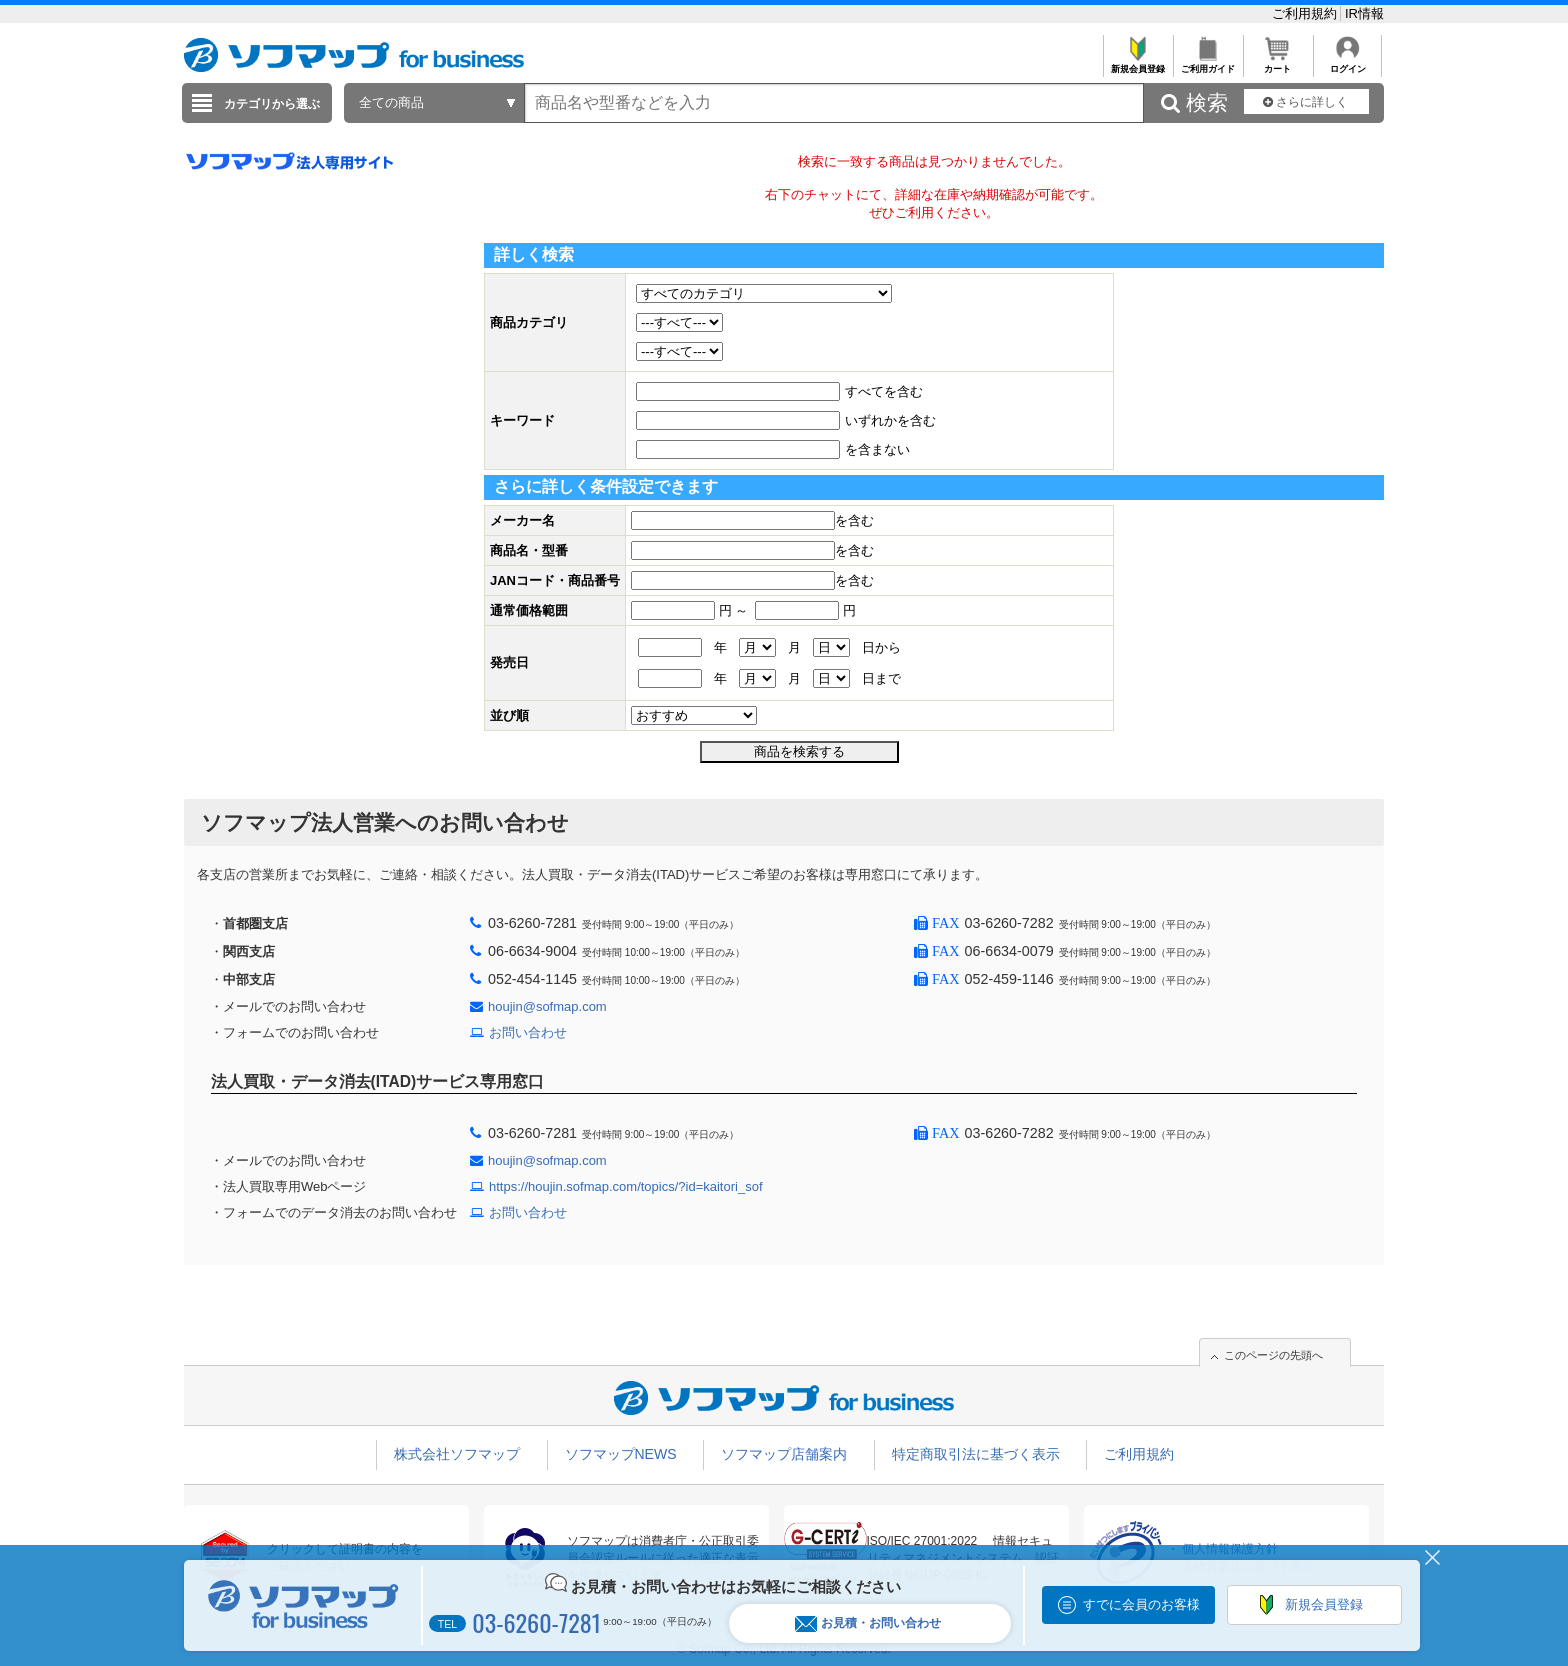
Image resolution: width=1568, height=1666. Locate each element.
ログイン (1347, 63)
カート (1277, 63)
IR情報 (1364, 13)
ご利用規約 (1306, 13)
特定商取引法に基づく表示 (976, 1454)
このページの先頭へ (1273, 1355)
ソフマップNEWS (621, 1454)
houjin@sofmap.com (547, 1006)
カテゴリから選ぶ (272, 104)
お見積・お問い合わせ (868, 1623)
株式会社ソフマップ (457, 1454)
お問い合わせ (528, 1032)
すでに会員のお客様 (1141, 1604)
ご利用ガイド (1207, 63)
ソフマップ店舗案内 (784, 1454)
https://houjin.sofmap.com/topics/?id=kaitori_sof (626, 1186)
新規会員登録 (1137, 63)
